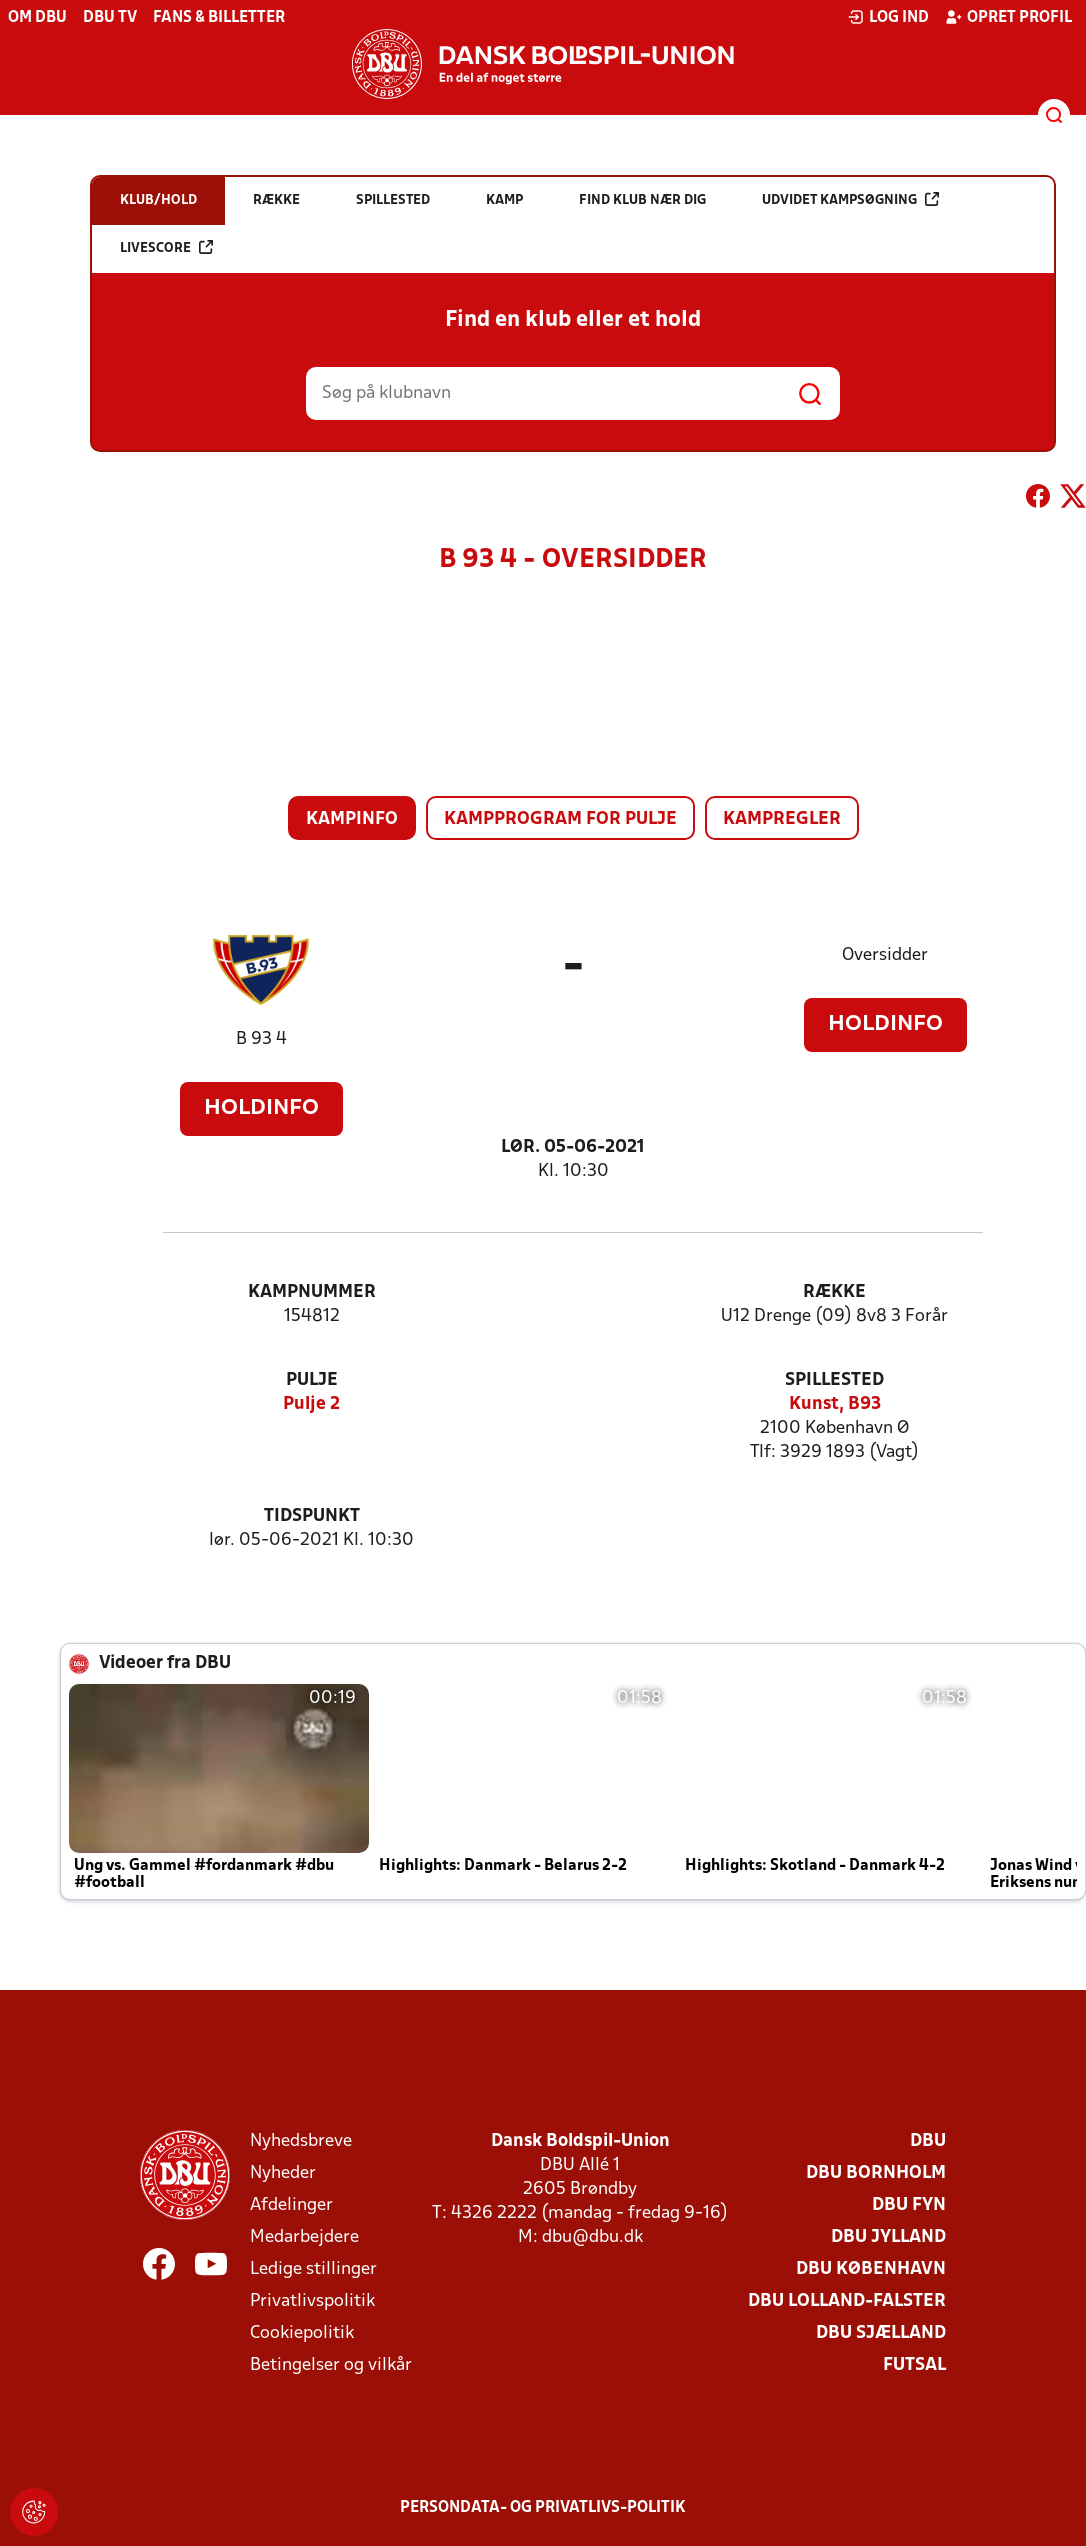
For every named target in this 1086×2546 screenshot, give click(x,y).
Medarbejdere (304, 2237)
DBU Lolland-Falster (847, 2301)
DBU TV (110, 18)
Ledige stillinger (313, 2269)
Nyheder (283, 2173)
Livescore (166, 247)
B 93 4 (261, 1039)
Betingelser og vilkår (331, 2365)
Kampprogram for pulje (560, 819)
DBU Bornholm (876, 2173)
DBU (928, 2141)
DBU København (871, 2269)
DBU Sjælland (881, 2333)
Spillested (834, 1380)
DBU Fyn (909, 2205)
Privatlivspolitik (312, 2301)
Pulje (312, 1380)
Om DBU (37, 18)
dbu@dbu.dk (592, 2237)
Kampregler (782, 819)
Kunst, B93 (835, 1404)
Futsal (914, 2365)
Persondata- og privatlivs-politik (543, 2508)
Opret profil (1008, 17)
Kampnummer (312, 1292)
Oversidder (885, 955)
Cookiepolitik (302, 2333)
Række (834, 1292)
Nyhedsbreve (301, 2141)
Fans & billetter (219, 18)
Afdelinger (291, 2205)
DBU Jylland (888, 2237)
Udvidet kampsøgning (850, 199)
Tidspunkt (312, 1516)
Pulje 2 (311, 1404)
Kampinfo (352, 819)
